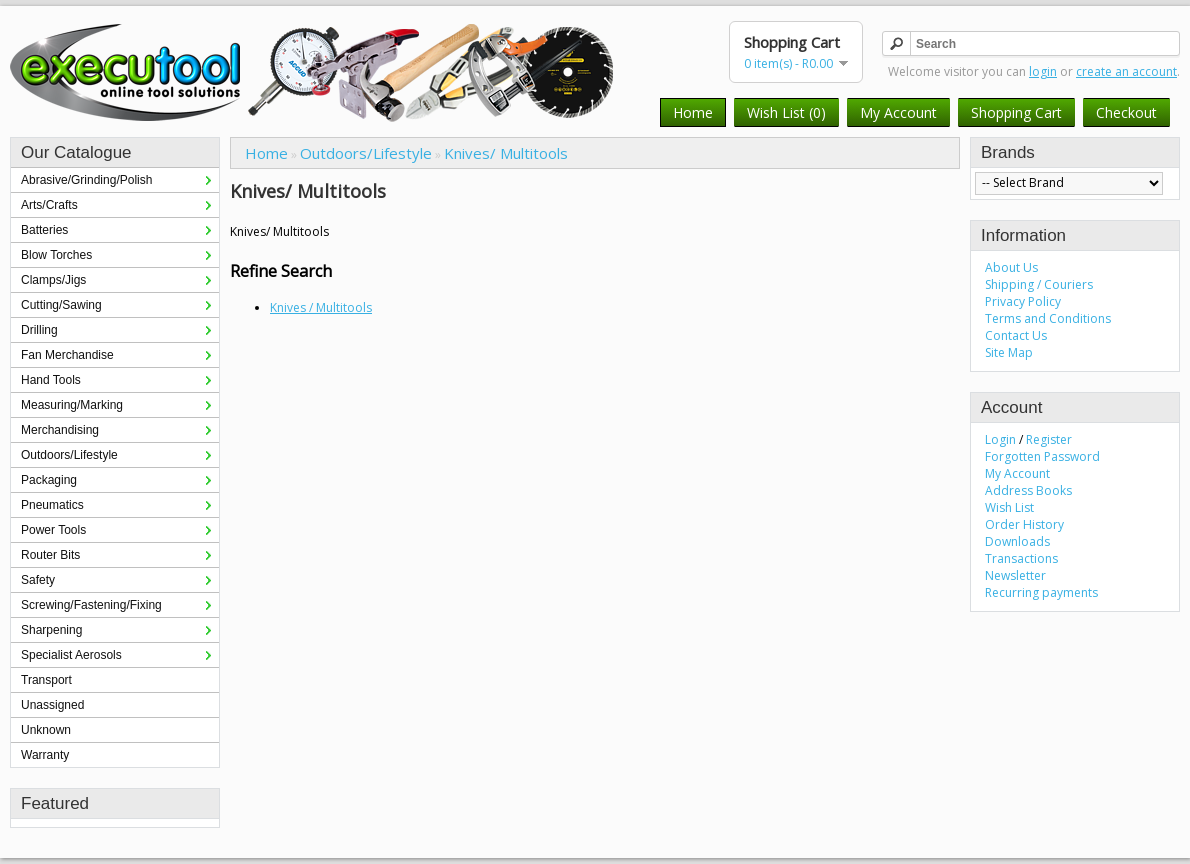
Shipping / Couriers (1039, 284)
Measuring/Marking (72, 405)
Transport (46, 680)
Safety (38, 580)
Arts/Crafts (49, 205)
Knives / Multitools (321, 307)
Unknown (46, 730)
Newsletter (1015, 575)
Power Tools (53, 530)
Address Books (1028, 490)
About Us (1011, 267)
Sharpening (51, 630)
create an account (1126, 71)
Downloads (1017, 541)
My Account (898, 112)
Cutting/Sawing (61, 305)
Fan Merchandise (67, 355)
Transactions (1021, 558)
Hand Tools (51, 380)
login (1043, 71)
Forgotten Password (1042, 456)
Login (1000, 439)
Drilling (39, 330)
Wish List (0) (786, 112)
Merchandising (60, 430)
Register (1049, 439)
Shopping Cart (1016, 112)
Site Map (1009, 352)
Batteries (44, 230)
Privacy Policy (1023, 301)
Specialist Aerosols (71, 655)
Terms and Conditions (1048, 318)
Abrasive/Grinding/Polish (86, 180)
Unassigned (52, 705)
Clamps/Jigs (53, 280)
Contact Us (1016, 335)
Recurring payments (1041, 592)
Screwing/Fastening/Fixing (91, 605)
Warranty (45, 755)
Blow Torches (56, 255)
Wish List (1009, 507)
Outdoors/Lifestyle (69, 455)
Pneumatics (52, 505)
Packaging (49, 480)
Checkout (1126, 112)
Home (693, 112)
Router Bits (50, 555)
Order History (1024, 524)
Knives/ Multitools (506, 153)
